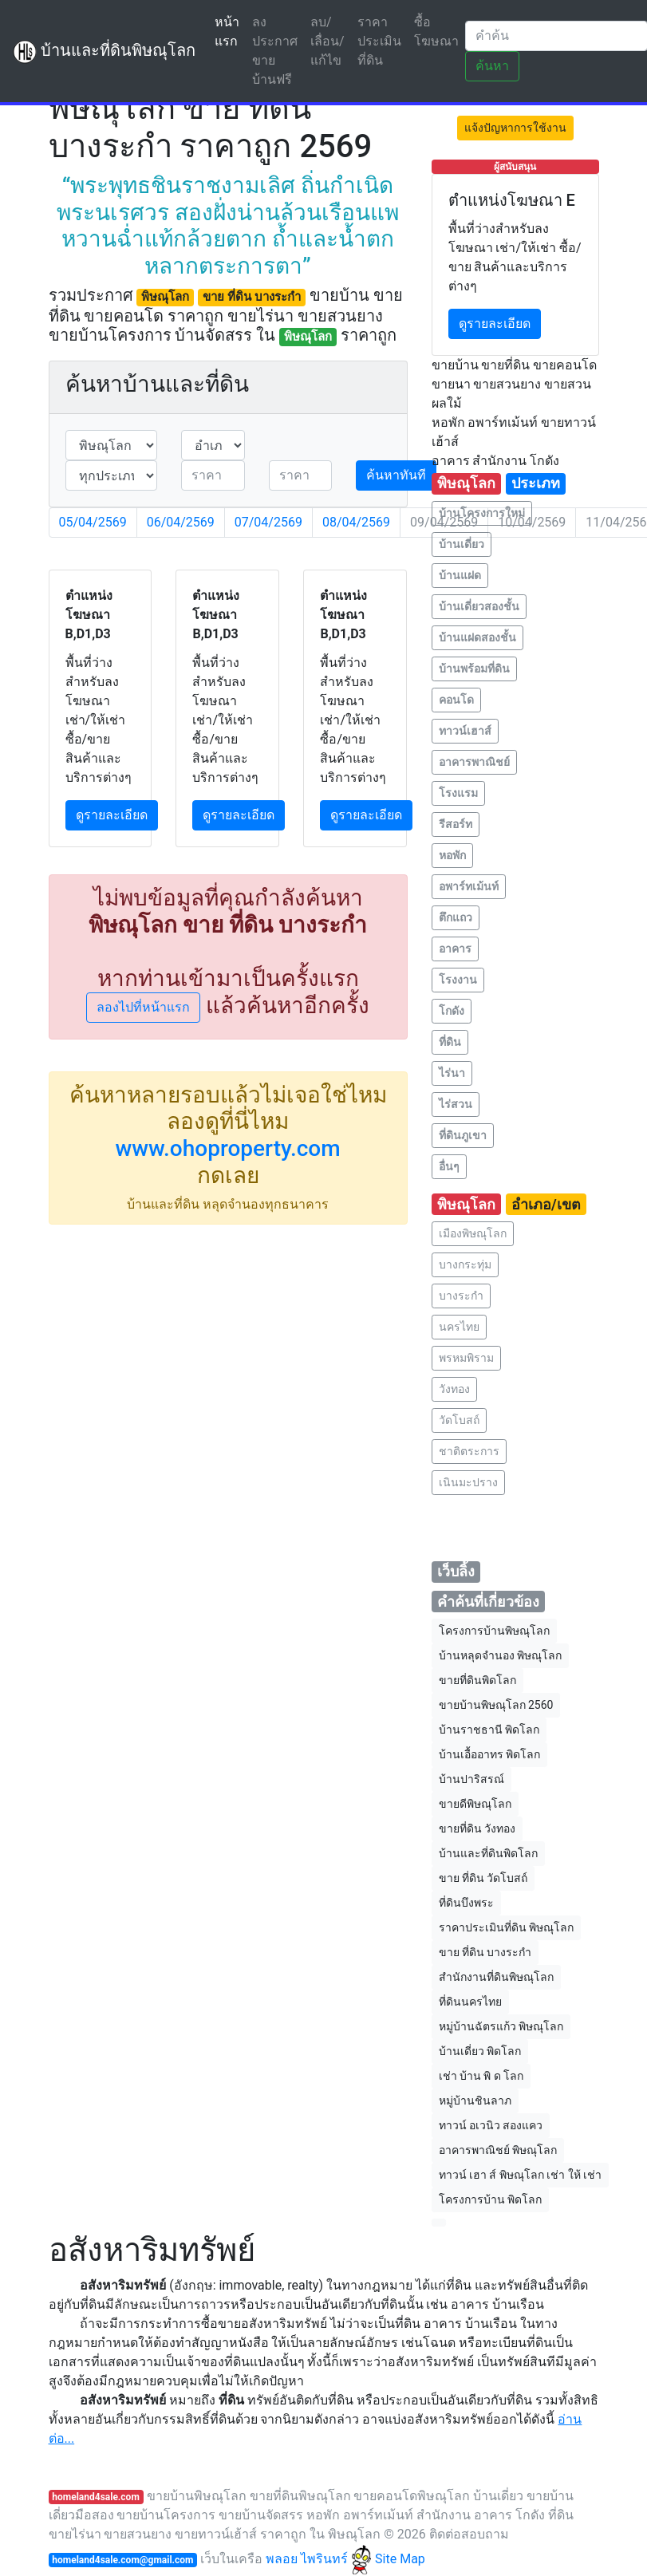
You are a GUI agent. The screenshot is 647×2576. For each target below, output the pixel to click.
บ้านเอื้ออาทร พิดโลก (489, 1754)
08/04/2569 (356, 522)
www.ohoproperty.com (227, 1148)
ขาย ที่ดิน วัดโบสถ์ (483, 1878)
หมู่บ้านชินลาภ (475, 2100)
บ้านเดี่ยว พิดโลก (480, 2051)
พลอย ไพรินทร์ (319, 2558)
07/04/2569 (268, 522)
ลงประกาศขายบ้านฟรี (275, 50)
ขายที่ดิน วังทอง (477, 1828)
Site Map (400, 2558)
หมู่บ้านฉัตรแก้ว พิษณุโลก (501, 2026)
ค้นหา (492, 65)
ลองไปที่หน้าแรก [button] (143, 1007)
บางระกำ (461, 1295)
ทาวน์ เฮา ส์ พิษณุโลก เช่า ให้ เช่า (520, 2174)
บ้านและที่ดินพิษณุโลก (104, 52)
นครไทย (459, 1326)
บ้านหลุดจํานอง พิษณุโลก (500, 1655)
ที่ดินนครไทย (470, 2001)
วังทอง (454, 1389)
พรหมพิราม (466, 1357)
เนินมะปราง (468, 1482)
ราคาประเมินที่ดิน (379, 41)
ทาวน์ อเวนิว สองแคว (491, 2125)
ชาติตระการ (469, 1451)
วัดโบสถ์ (459, 1420)
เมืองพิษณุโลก (473, 1233)
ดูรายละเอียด (112, 815)
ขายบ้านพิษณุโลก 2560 (496, 1704)
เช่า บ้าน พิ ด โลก (481, 2075)
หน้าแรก (230, 31)
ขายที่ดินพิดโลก (477, 1680)
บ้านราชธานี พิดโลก (489, 1729)
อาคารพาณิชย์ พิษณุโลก (498, 2150)
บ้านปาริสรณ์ (471, 1779)
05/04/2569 (93, 522)
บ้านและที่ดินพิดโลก (488, 1853)
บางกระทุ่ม (465, 1264)
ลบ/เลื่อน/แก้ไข (327, 41)
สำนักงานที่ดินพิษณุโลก (496, 1976)
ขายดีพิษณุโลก (475, 1803)
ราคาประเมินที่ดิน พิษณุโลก (506, 1927)
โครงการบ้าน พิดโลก (490, 2199)
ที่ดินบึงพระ (466, 1902)
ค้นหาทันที (396, 475)
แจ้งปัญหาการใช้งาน (515, 127)
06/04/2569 (181, 522)
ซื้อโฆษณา (436, 31)
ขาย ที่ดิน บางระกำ (485, 1952)
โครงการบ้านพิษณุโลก (494, 1630)
